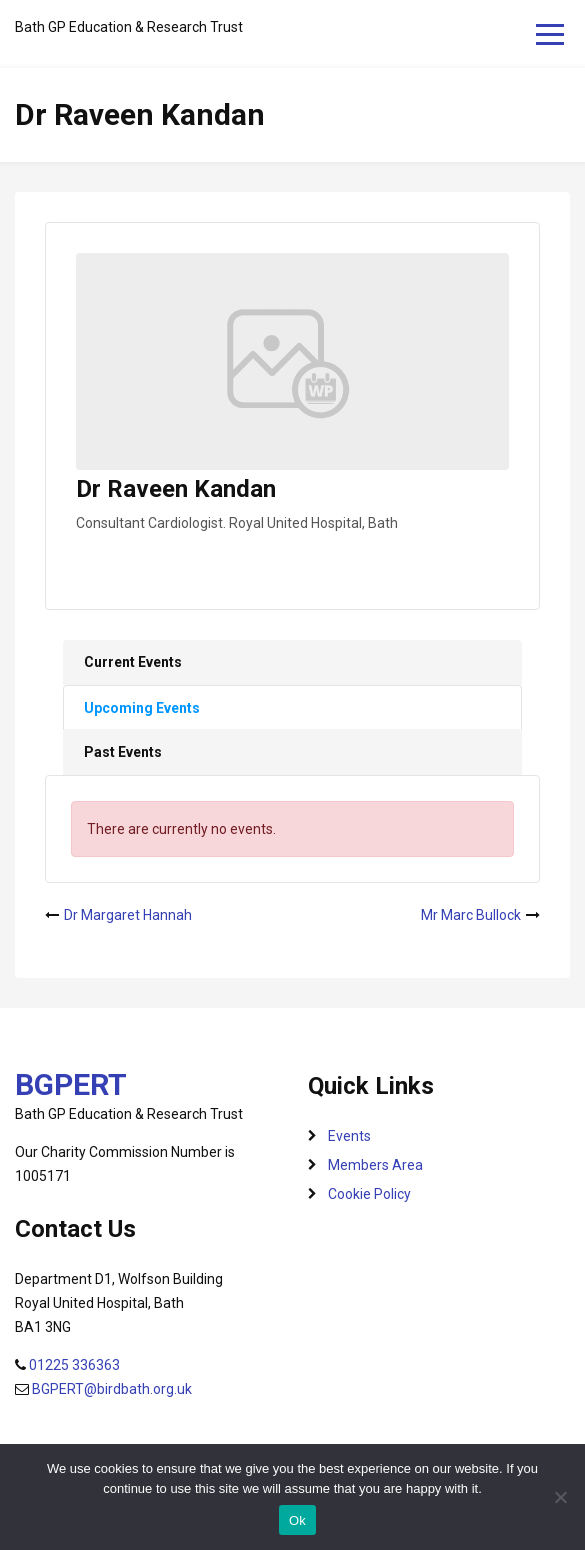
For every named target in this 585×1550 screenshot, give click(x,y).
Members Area (375, 1165)
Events (349, 1136)
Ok (297, 1520)
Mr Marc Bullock (471, 915)
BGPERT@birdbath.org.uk (112, 1389)
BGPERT (71, 1084)
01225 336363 (74, 1365)
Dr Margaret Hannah (128, 915)
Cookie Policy (369, 1194)
